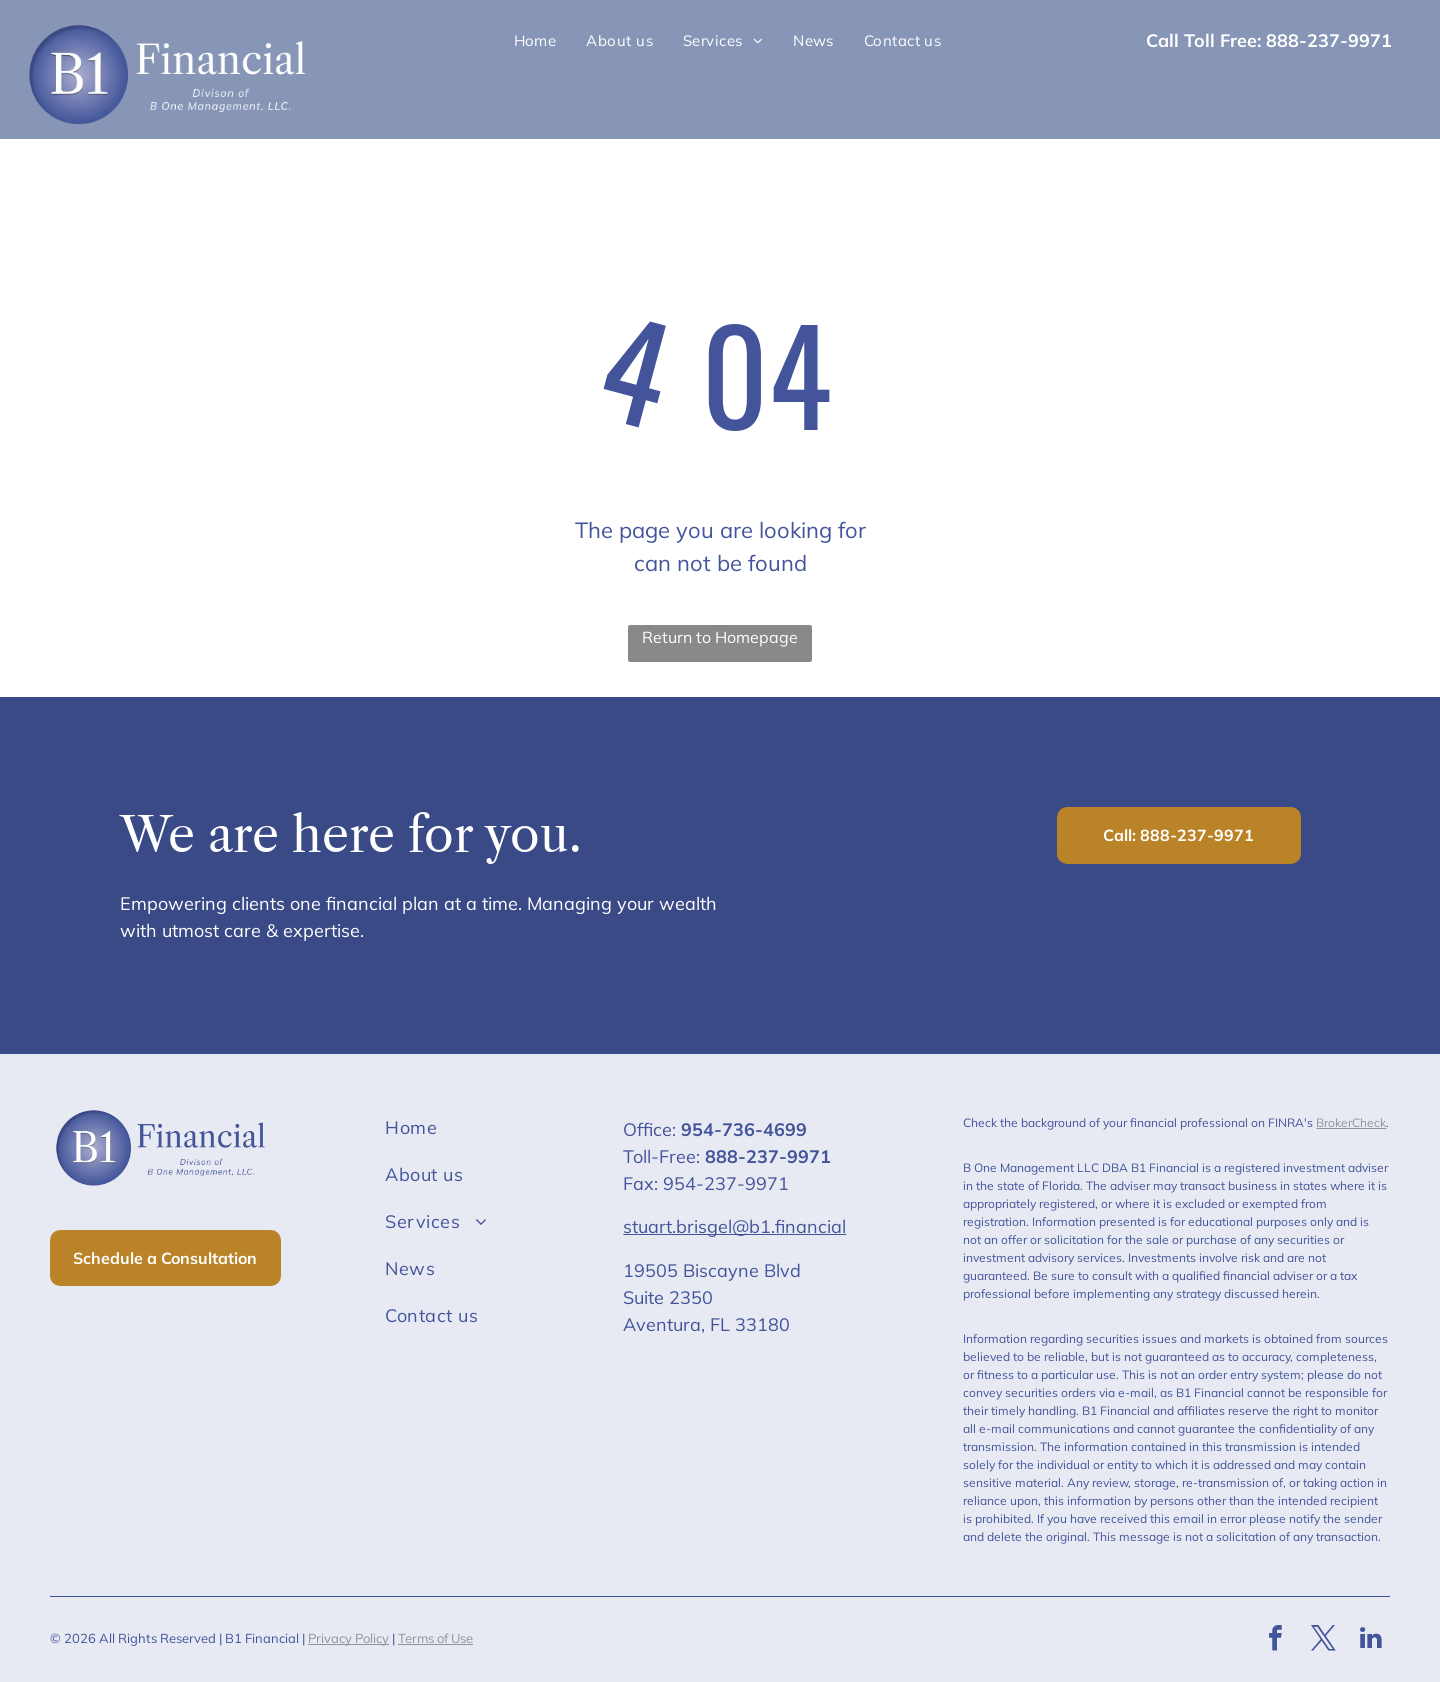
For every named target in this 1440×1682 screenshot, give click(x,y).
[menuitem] (535, 41)
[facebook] (1275, 1640)
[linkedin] (1371, 1640)
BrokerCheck (1351, 1122)
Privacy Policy (348, 1638)
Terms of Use (435, 1638)
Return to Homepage (720, 637)
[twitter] (1323, 1640)
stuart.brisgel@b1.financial (734, 1226)
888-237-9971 (768, 1156)
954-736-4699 (744, 1129)
